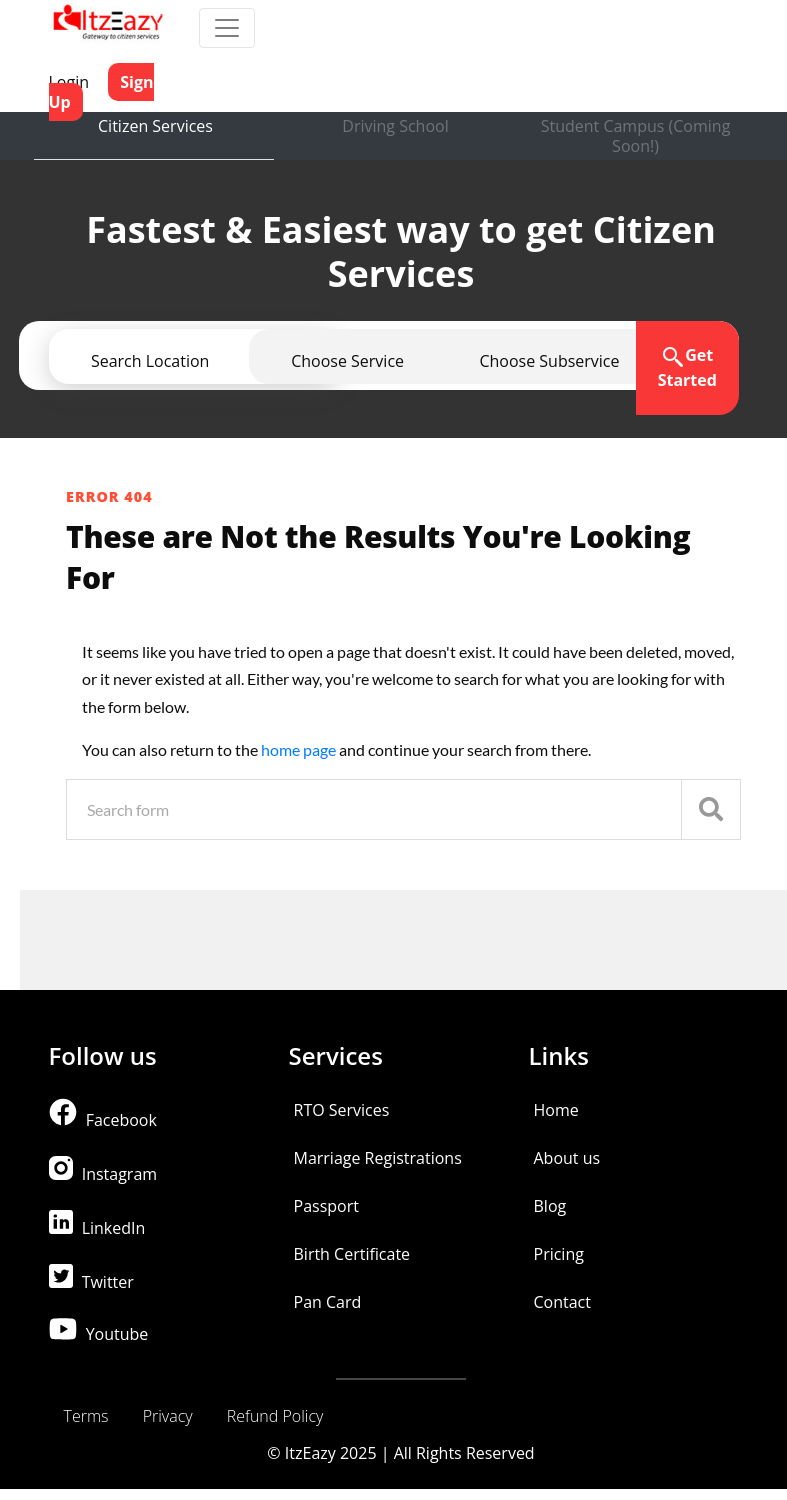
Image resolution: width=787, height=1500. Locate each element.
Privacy (168, 1416)
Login (69, 82)
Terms (86, 1416)
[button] (549, 361)
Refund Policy (275, 1416)
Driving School (395, 126)
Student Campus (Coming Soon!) (636, 136)
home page (300, 749)
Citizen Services (155, 126)
